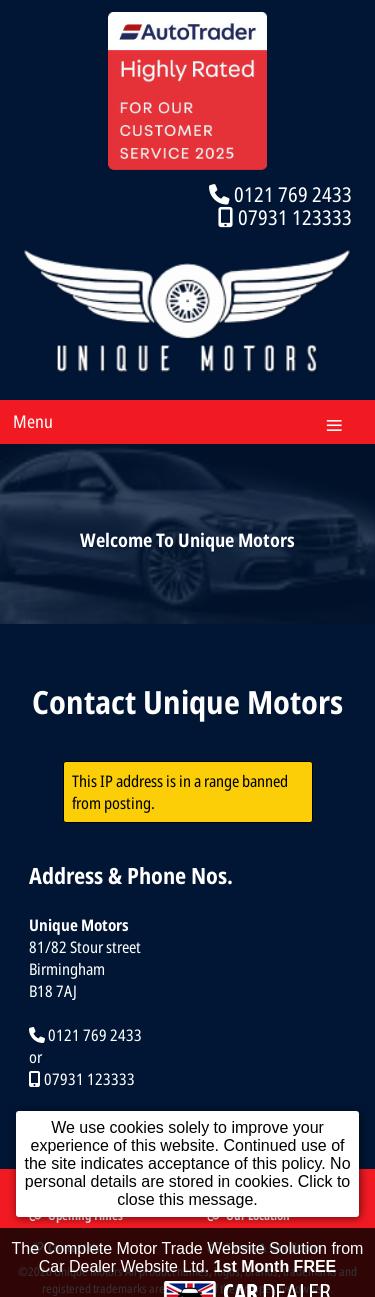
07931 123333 (295, 217)
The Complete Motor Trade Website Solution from (188, 1266)
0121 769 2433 (293, 194)
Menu (33, 421)
